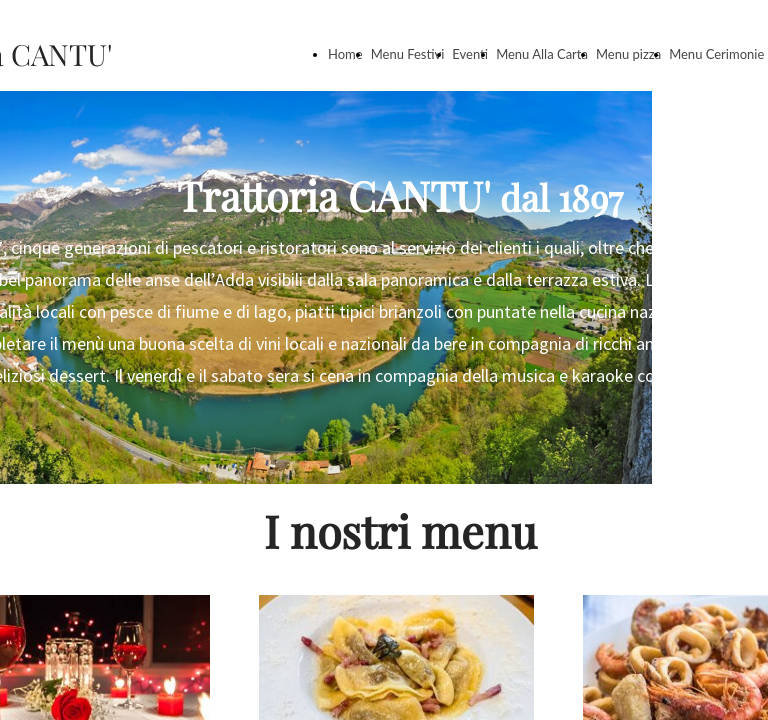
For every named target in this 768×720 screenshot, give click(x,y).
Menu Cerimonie (716, 54)
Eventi (470, 54)
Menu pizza (628, 54)
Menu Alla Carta (542, 54)
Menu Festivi (408, 54)
